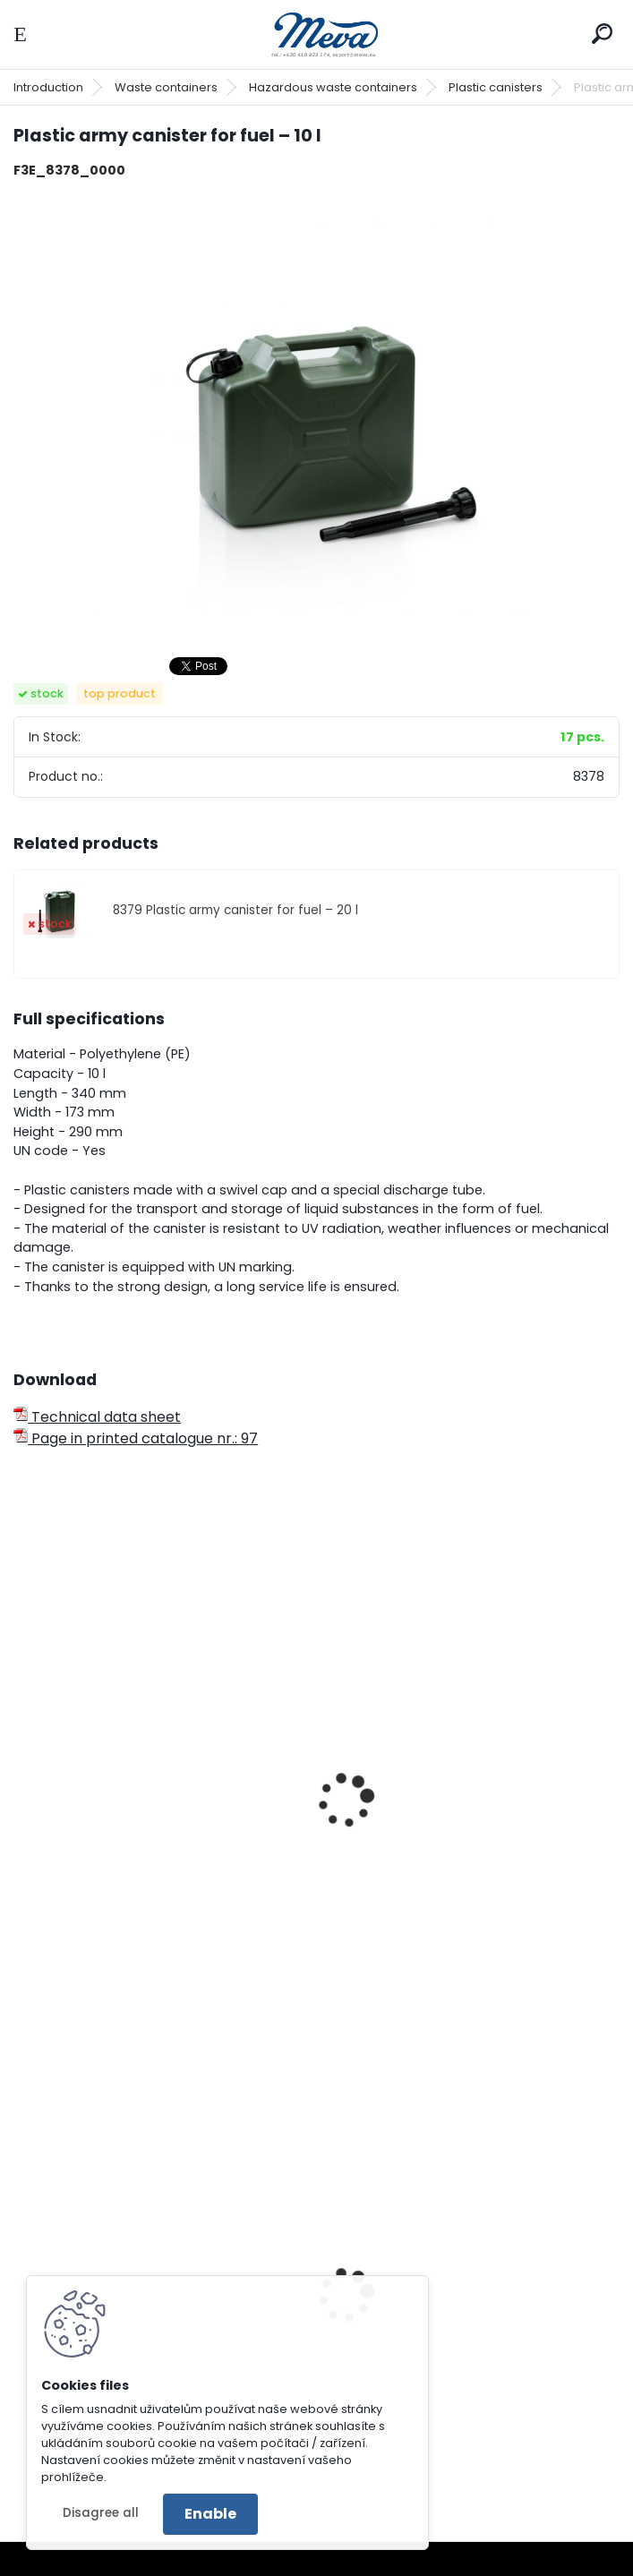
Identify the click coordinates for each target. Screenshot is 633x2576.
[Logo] (317, 34)
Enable (210, 2513)
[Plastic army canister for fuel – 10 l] (317, 417)
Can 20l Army (383, 1851)
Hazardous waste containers (333, 87)
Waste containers (166, 87)
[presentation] (21, 1776)
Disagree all (101, 2512)
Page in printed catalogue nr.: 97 (135, 1438)
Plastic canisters (496, 87)
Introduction (48, 87)
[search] (602, 33)
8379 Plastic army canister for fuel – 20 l (235, 910)
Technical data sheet (97, 1417)
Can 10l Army (71, 1851)
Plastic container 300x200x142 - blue (464, 2366)
